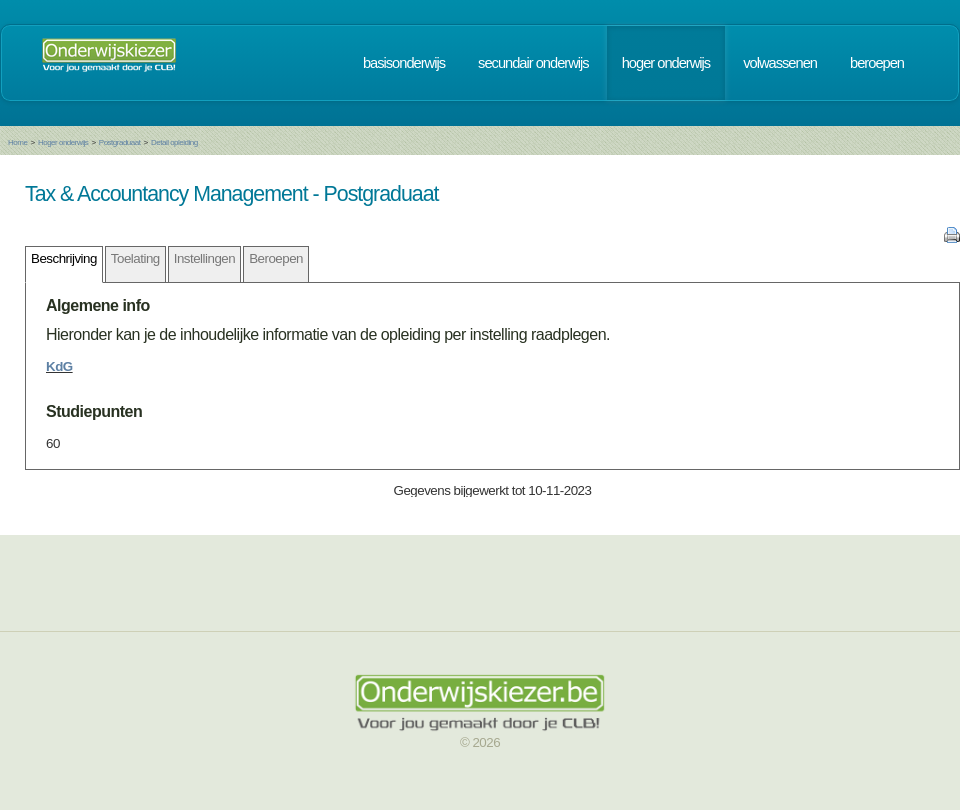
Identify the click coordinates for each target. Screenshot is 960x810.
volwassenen (780, 63)
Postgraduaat (120, 142)
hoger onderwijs (666, 63)
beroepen (877, 63)
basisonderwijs (404, 63)
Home (17, 142)
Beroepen (276, 258)
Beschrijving (64, 258)
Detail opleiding (174, 142)
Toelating (135, 258)
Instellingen (204, 258)
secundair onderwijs (533, 63)
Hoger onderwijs (63, 142)
